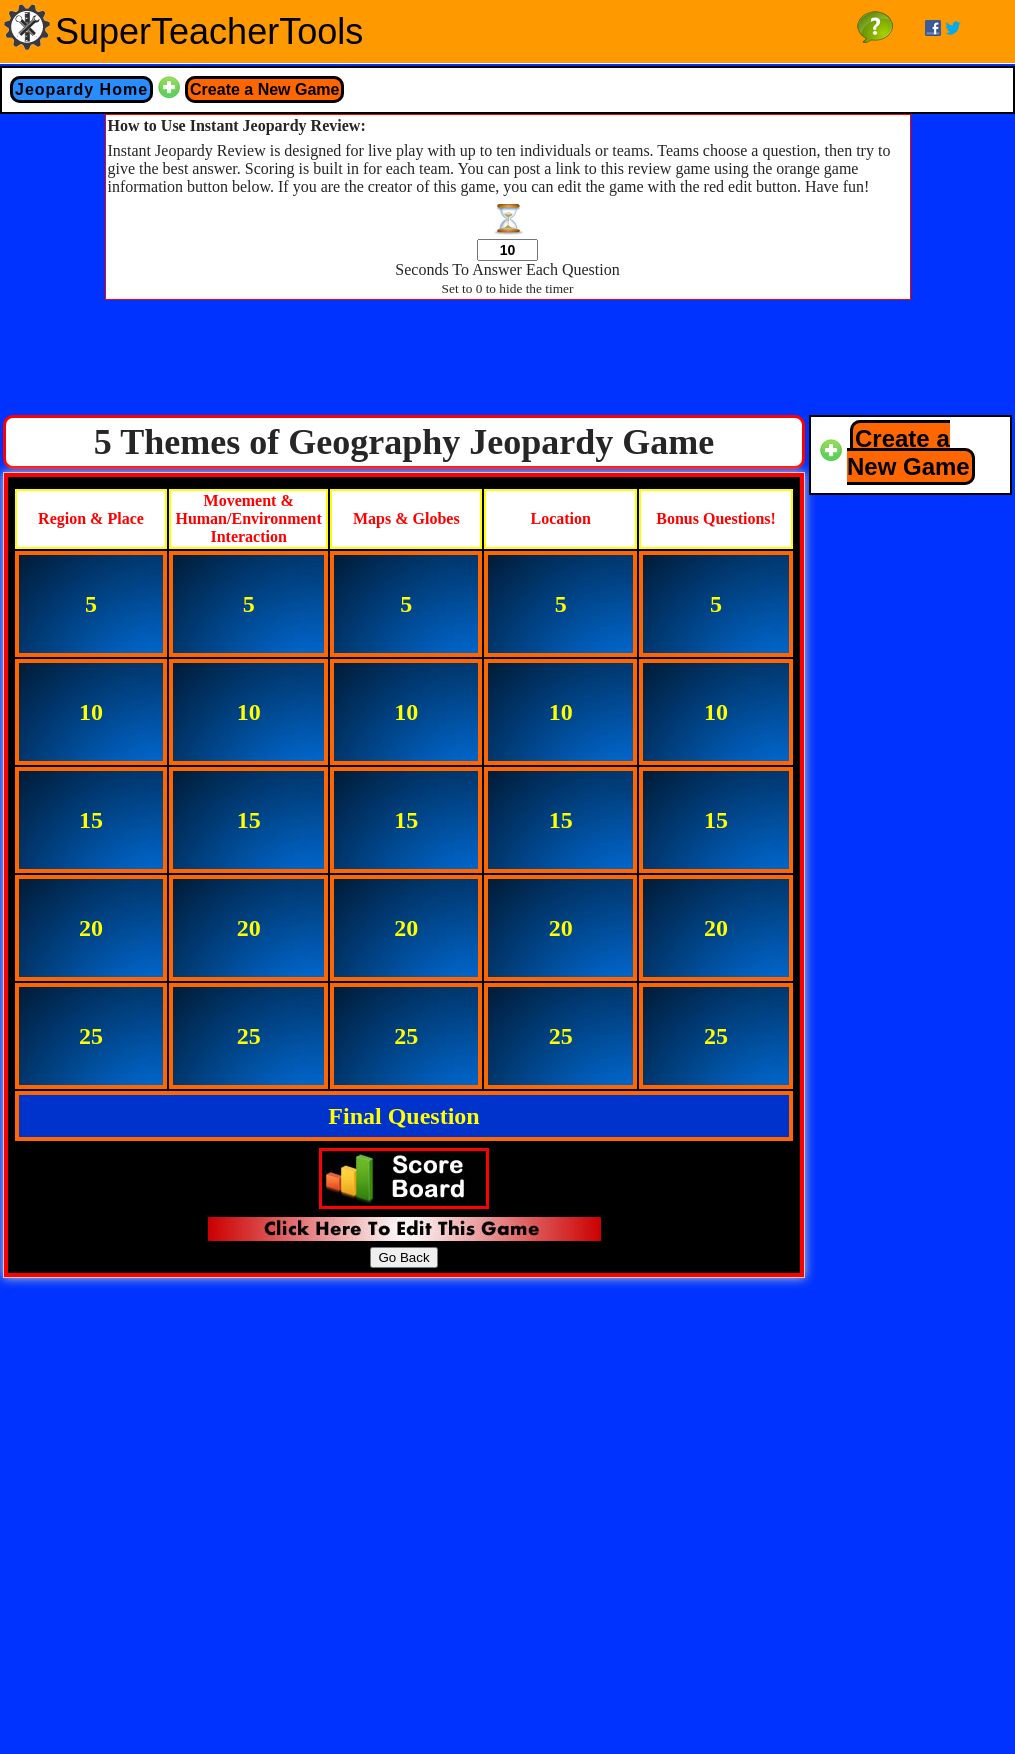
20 (91, 928)
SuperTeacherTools (209, 31)
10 (91, 712)
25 (91, 1036)
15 (91, 820)
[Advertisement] (508, 363)
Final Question (403, 1116)
